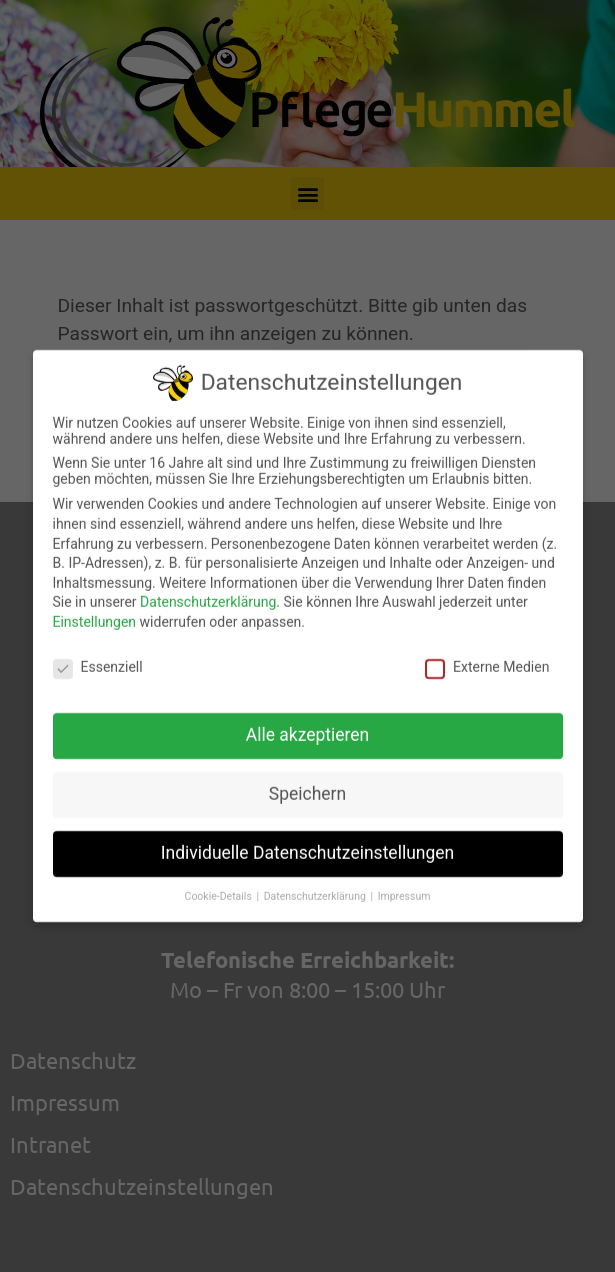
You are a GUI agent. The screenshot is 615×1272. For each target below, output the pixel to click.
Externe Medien (487, 657)
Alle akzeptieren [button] (308, 726)
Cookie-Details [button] (220, 887)
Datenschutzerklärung (208, 593)
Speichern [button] (307, 785)
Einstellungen (95, 612)
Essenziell (98, 657)
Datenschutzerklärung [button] (316, 887)
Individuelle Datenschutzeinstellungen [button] (307, 844)
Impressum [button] (404, 887)
